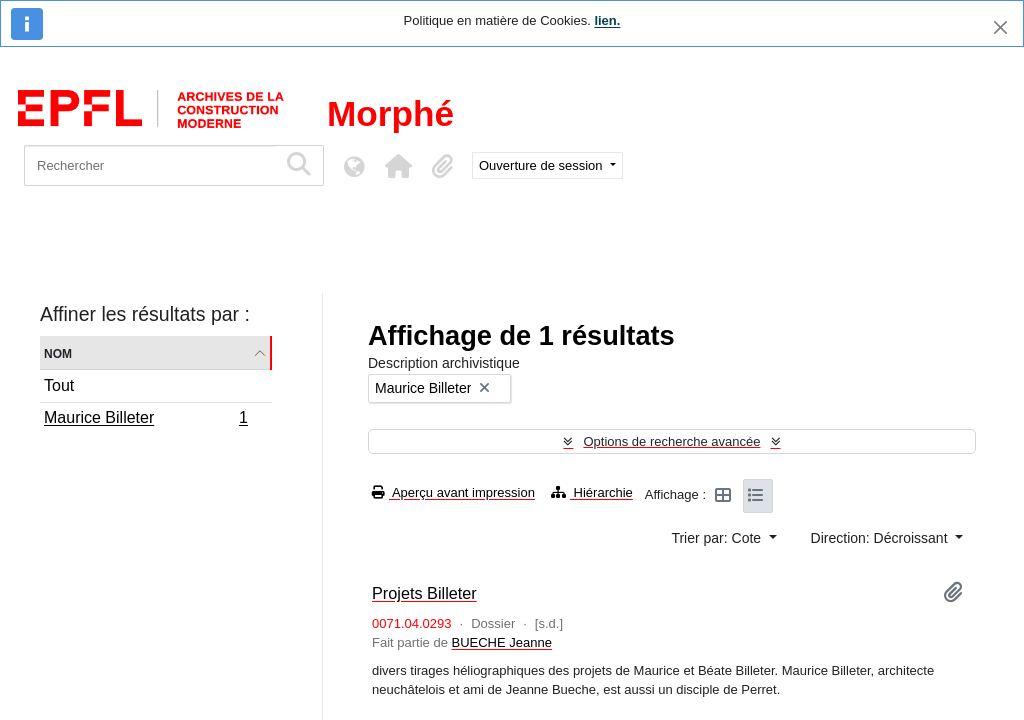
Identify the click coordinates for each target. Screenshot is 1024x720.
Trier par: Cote (718, 538)
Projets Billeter (424, 593)
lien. (607, 20)
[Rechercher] (150, 165)
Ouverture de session (542, 165)
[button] (398, 166)
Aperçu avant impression (453, 492)
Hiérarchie (592, 492)
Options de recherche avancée (671, 441)
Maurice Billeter (145, 420)
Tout (59, 385)
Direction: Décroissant (881, 538)
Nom (58, 352)
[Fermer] (1000, 27)
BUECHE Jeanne (501, 642)
